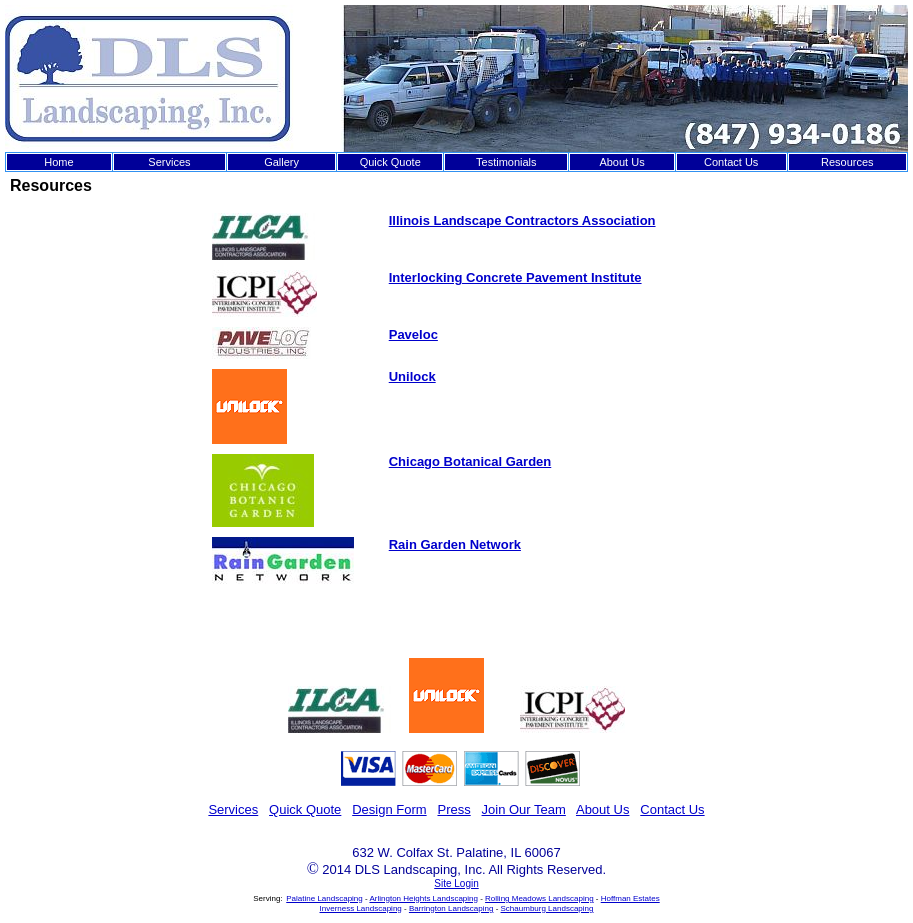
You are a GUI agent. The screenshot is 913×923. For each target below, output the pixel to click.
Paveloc (413, 334)
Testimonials (506, 162)
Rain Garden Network (455, 544)
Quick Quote (390, 162)
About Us (621, 162)
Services (169, 162)
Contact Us (731, 162)
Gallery (281, 162)
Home (58, 162)
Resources (847, 162)
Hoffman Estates (630, 898)
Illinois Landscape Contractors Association (522, 220)
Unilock (412, 376)
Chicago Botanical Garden (470, 461)
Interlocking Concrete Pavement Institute (515, 277)
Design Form (389, 809)
